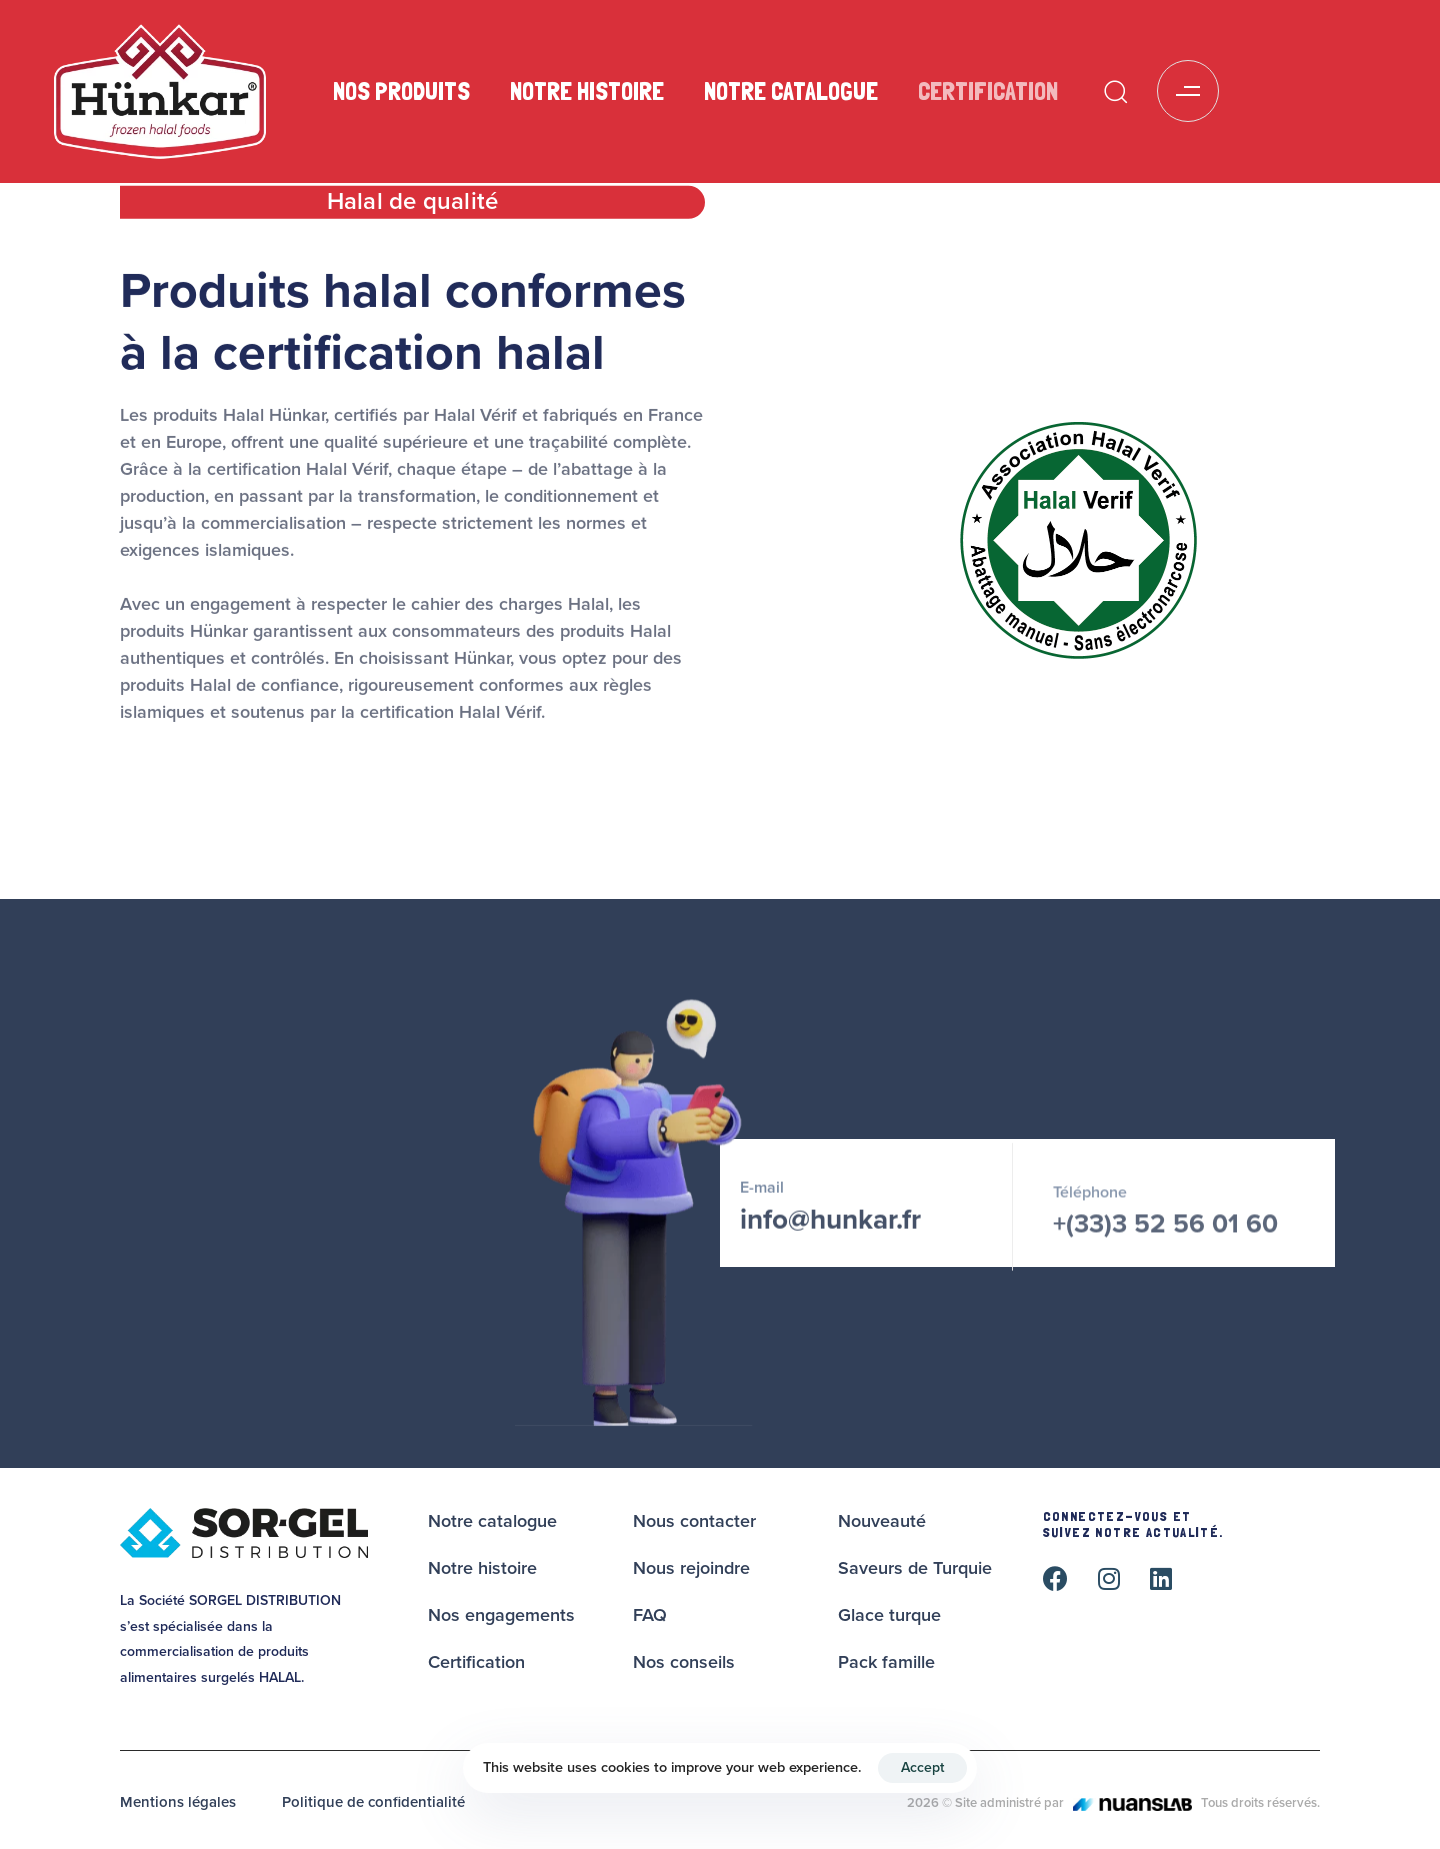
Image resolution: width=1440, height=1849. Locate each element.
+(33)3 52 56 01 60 (1165, 1238)
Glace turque (889, 1615)
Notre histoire (587, 91)
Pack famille (886, 1662)
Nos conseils (684, 1662)
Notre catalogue (791, 91)
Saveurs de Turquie (915, 1568)
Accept (922, 1767)
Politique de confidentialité (373, 1802)
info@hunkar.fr (830, 1229)
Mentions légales (178, 1802)
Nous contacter (694, 1521)
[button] (1115, 91)
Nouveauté (882, 1521)
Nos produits (401, 91)
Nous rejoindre (691, 1568)
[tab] (412, 207)
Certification (988, 91)
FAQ (650, 1615)
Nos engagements (501, 1615)
